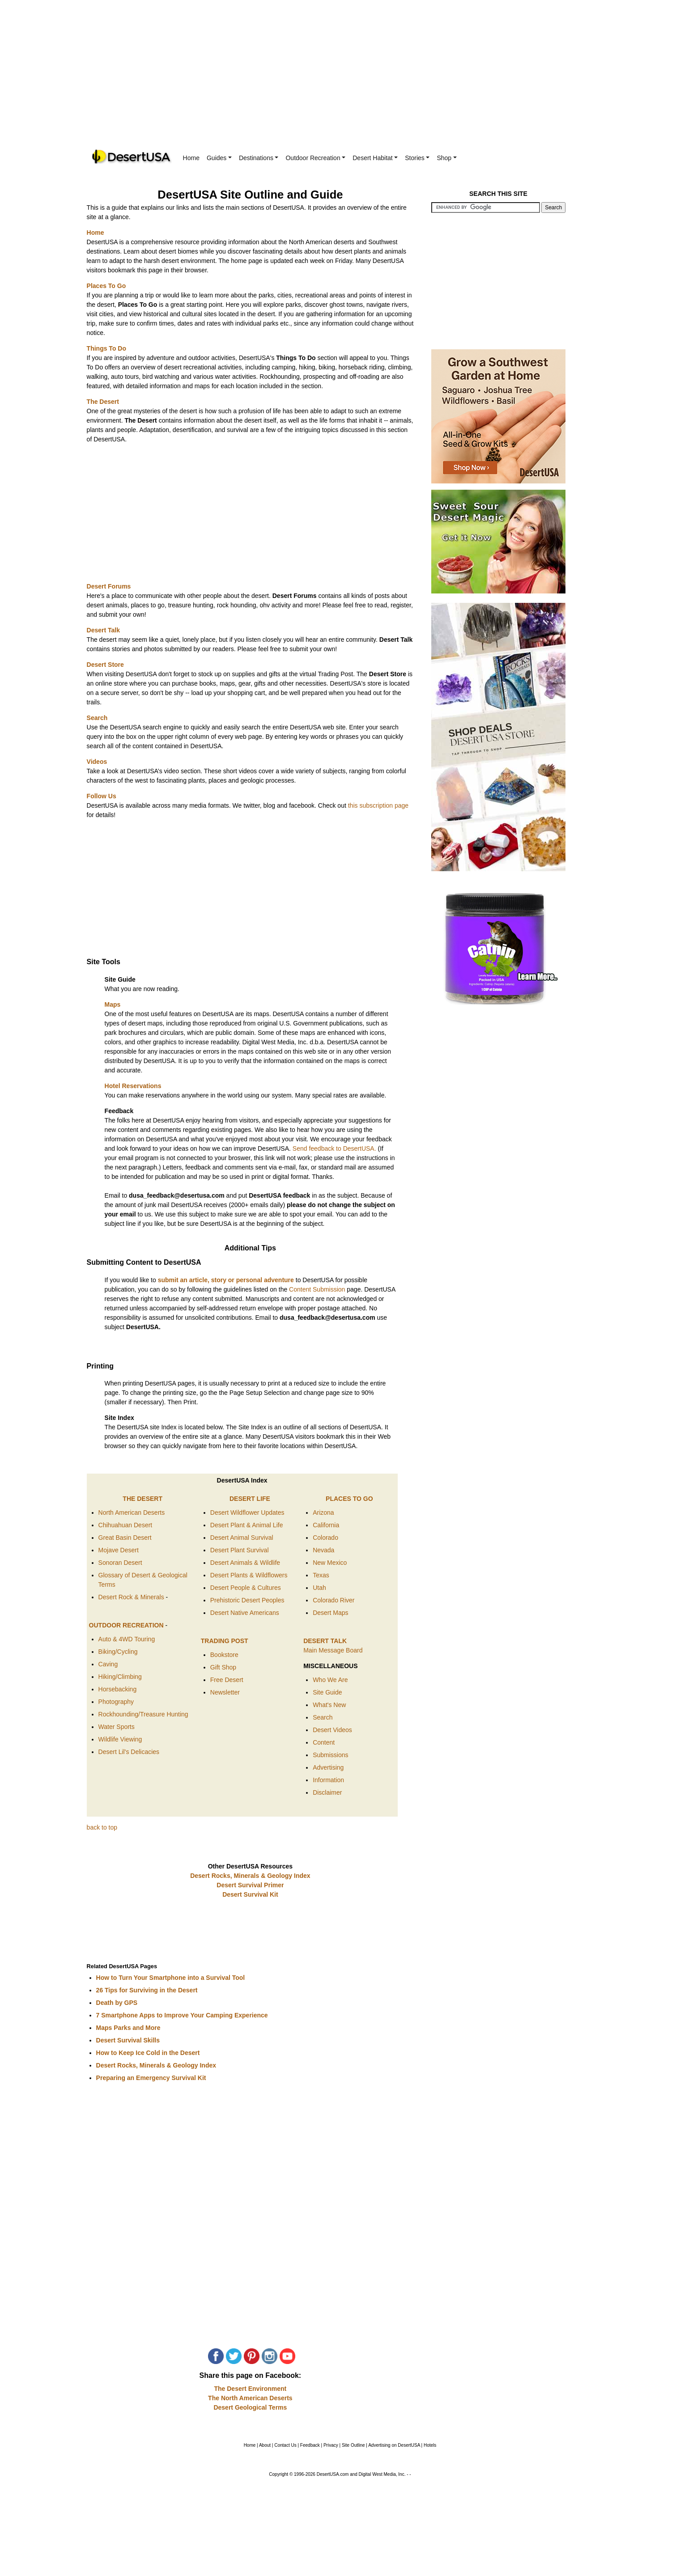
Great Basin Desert (125, 1537)
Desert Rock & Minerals (132, 1597)
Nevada (323, 1550)
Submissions (330, 1754)
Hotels (430, 2445)
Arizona (323, 1512)
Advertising (328, 1767)
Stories (417, 157)
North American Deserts (131, 1512)
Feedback (310, 2445)
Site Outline (353, 2445)
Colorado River (333, 1600)
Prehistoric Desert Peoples (247, 1600)
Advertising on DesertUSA (394, 2445)
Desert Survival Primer (250, 1885)
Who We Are (330, 1679)
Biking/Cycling (118, 1651)
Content (324, 1742)
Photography (116, 1701)
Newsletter (225, 1692)
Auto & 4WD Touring (126, 1639)
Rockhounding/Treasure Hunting (143, 1714)
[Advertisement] (340, 80)
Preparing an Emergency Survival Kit (151, 2077)
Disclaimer (327, 1792)
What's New (329, 1704)
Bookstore (224, 1654)
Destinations (259, 157)
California (326, 1525)
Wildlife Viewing (120, 1739)
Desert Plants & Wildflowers (249, 1575)
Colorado (325, 1537)
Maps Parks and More (128, 2027)
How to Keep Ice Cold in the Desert (148, 2052)
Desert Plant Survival (239, 1550)
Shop (446, 157)
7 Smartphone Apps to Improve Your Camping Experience (182, 2015)
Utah (319, 1587)
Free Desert (226, 1679)
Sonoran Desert (120, 1562)
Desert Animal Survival (241, 1537)
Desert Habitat (375, 157)
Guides (219, 157)
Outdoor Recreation (315, 157)
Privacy (330, 2445)
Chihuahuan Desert (125, 1525)
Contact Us (285, 2445)
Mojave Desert (118, 1550)
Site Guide (327, 1692)
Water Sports (116, 1726)
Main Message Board (332, 1650)
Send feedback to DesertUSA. (334, 1148)
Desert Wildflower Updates (247, 1512)
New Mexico (330, 1562)
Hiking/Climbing (120, 1676)
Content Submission (317, 1289)
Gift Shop (223, 1667)
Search (322, 1717)
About (265, 2445)
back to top (102, 1827)
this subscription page (378, 805)
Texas (321, 1575)
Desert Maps (330, 1612)
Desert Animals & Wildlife (245, 1562)
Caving (108, 1664)
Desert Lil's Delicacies (129, 1751)
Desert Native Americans (244, 1612)
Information (328, 1780)
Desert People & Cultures (245, 1587)
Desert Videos (332, 1729)
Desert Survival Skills (128, 2040)
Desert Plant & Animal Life (246, 1525)
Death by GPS (117, 2002)
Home (191, 157)
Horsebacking (117, 1689)
